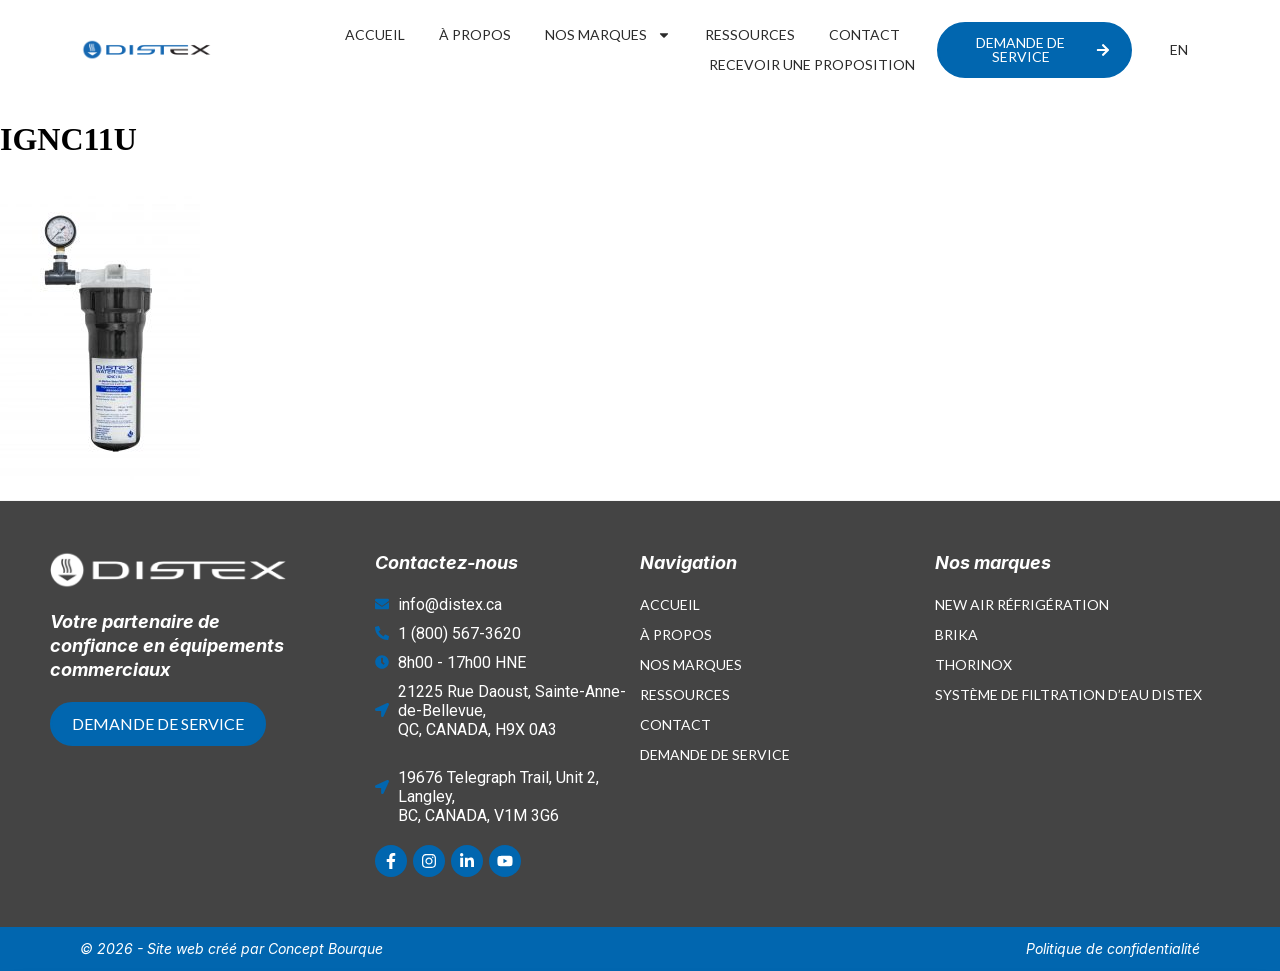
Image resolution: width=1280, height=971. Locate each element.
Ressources (750, 34)
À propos (475, 34)
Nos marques (608, 35)
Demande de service (715, 754)
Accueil (375, 34)
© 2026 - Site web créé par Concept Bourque (231, 948)
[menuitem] (1179, 50)
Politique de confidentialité (1113, 948)
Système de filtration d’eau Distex (1068, 694)
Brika (956, 634)
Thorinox (973, 664)
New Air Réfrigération (1022, 604)
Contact (864, 34)
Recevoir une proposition (812, 64)
